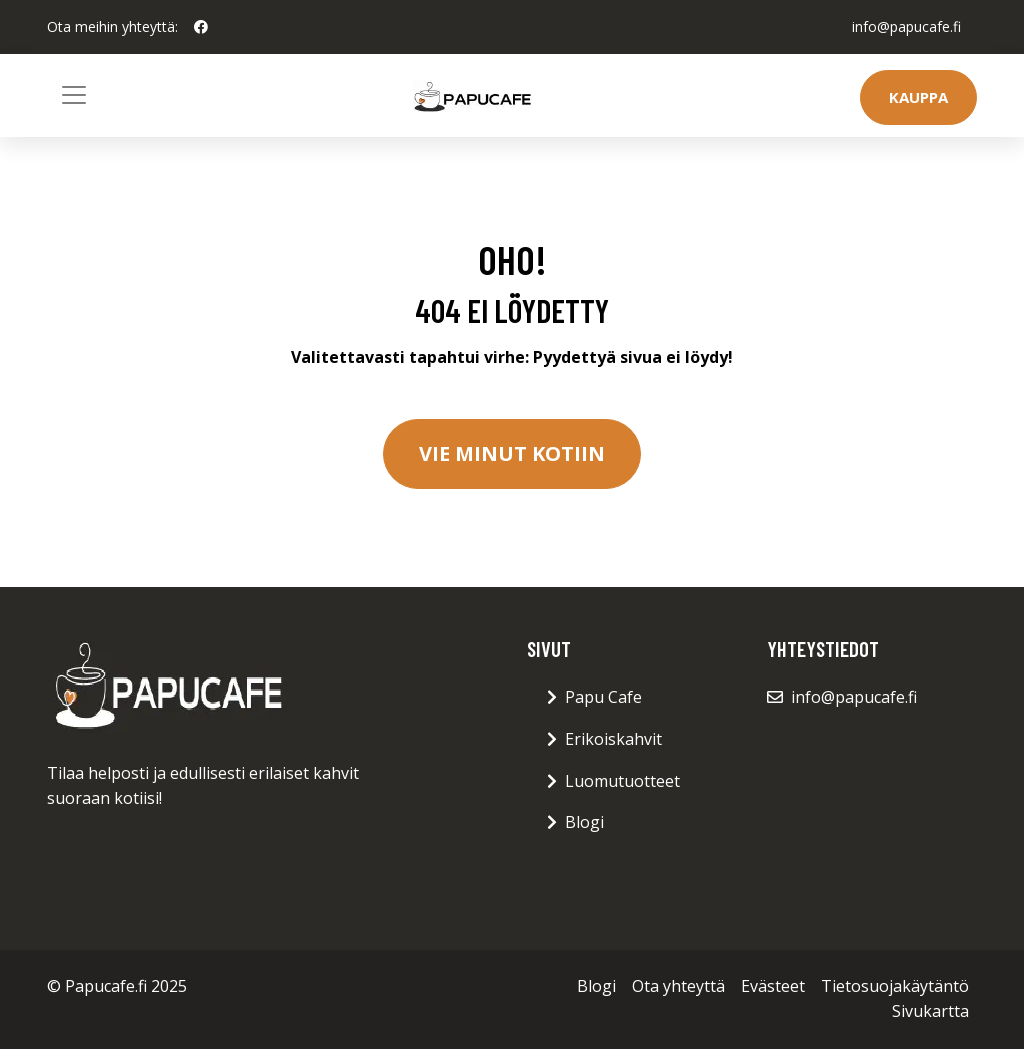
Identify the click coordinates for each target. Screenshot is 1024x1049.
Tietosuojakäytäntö (895, 986)
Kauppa (918, 97)
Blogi (584, 822)
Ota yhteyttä (678, 986)
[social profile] (201, 27)
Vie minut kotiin (512, 453)
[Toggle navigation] (74, 95)
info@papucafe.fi (906, 26)
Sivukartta (930, 1011)
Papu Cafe (603, 697)
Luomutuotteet (622, 781)
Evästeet (773, 986)
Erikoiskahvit (613, 739)
